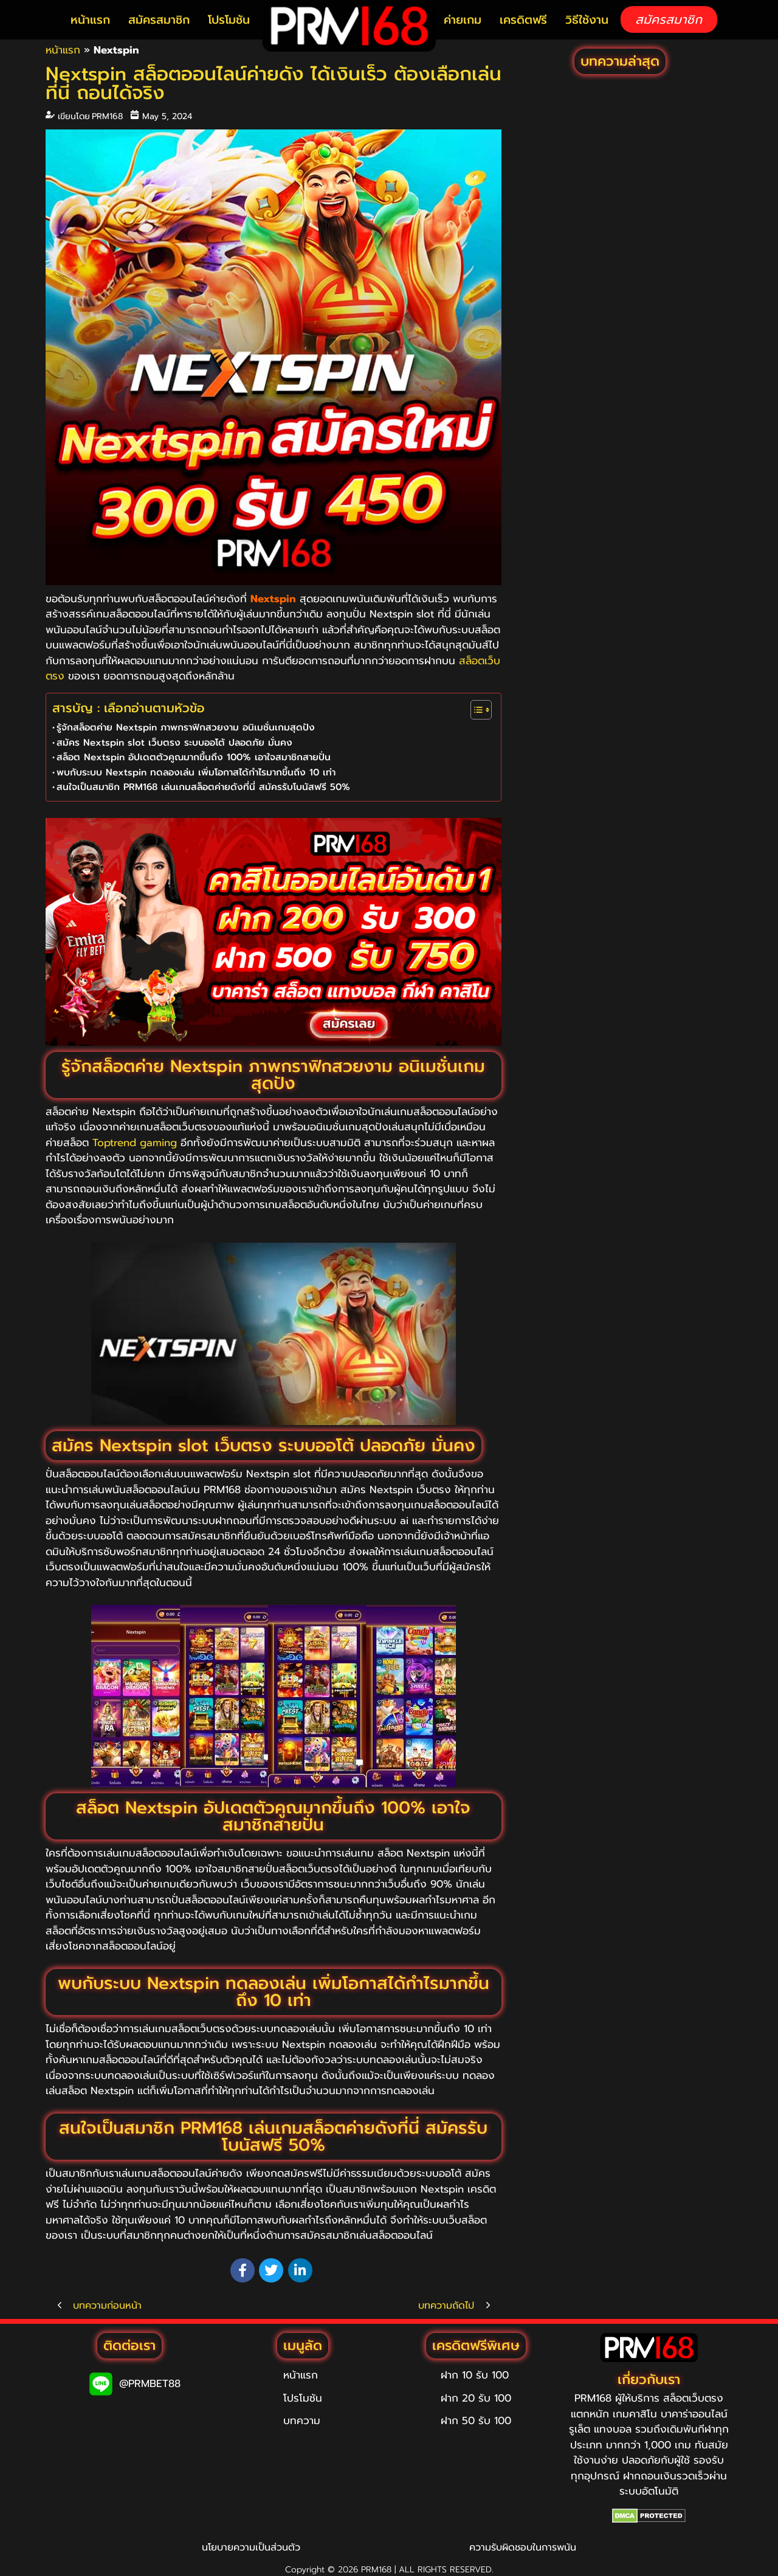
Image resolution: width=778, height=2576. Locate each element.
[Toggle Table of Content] (475, 709)
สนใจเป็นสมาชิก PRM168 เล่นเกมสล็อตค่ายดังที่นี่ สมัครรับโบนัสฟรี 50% (203, 787)
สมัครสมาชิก (159, 20)
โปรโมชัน (229, 20)
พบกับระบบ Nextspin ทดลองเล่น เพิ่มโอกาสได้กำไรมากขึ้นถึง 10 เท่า (196, 772)
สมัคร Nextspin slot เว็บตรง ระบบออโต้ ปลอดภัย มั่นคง (174, 742)
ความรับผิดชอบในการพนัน (522, 2547)
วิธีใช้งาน (586, 20)
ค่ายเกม (462, 20)
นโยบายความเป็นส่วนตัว (251, 2547)
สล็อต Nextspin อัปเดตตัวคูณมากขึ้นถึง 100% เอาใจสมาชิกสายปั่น (194, 757)
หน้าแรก (90, 20)
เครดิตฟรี (523, 20)
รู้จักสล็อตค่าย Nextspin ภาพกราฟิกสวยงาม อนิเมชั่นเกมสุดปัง (186, 727)
